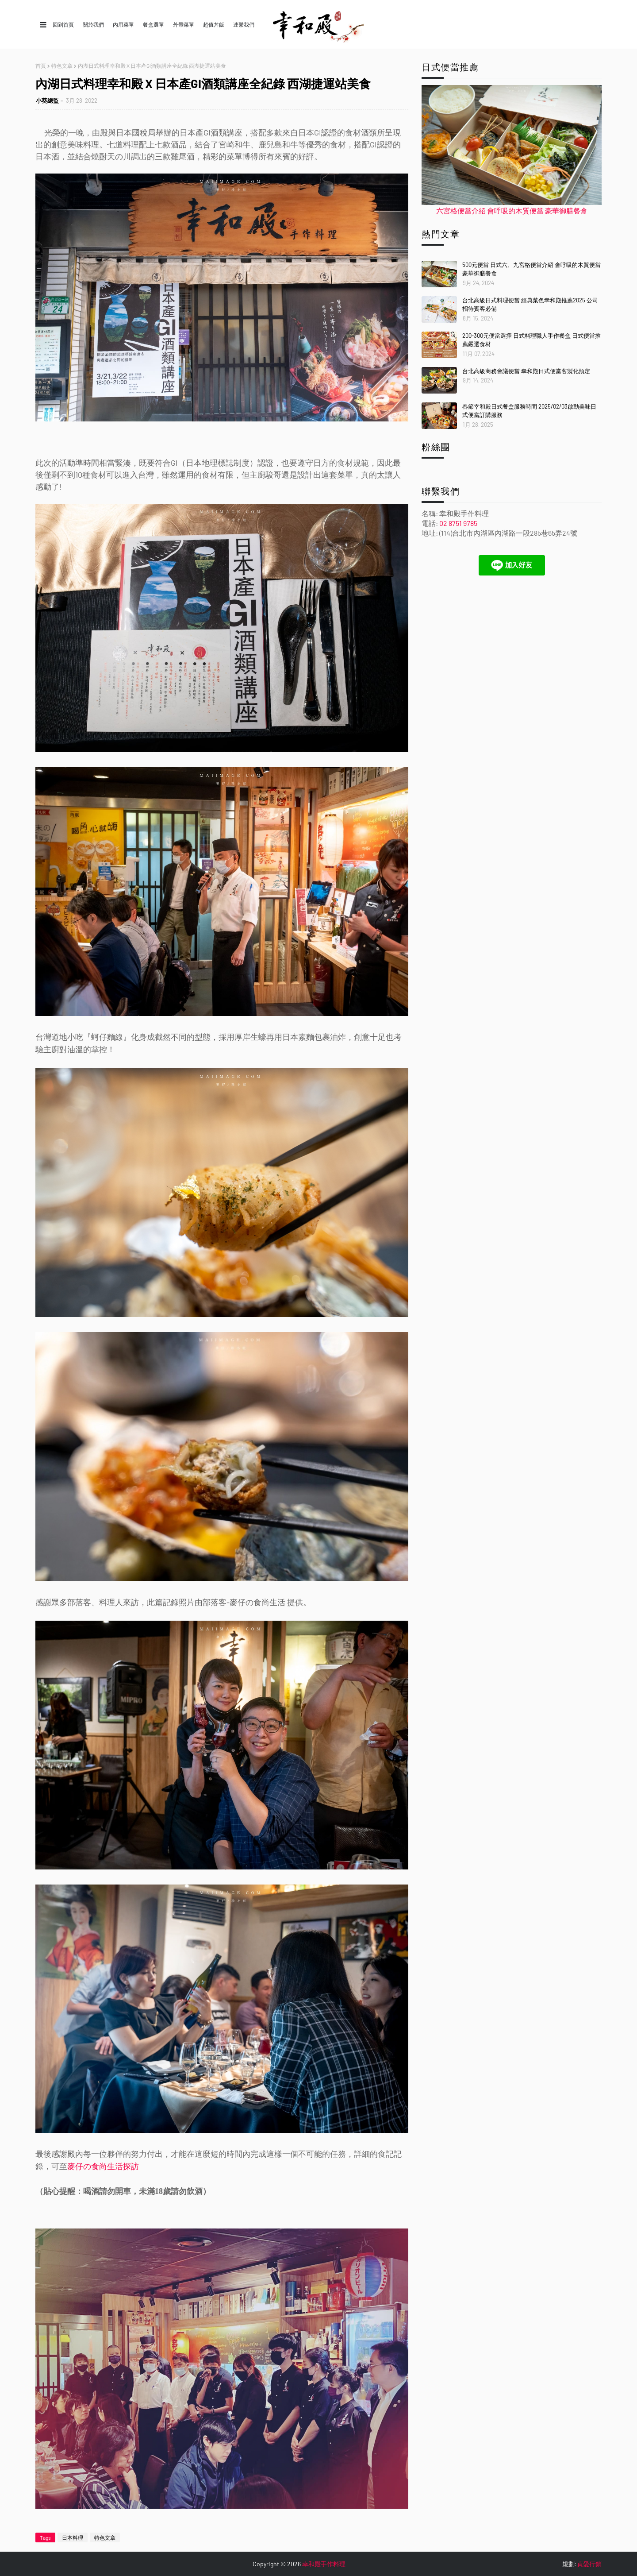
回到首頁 (63, 24)
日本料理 (72, 2537)
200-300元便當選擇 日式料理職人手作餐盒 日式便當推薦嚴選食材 (531, 340)
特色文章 (62, 65)
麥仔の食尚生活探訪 (103, 2166)
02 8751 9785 (458, 523)
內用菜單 (123, 24)
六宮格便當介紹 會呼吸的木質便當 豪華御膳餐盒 (511, 210)
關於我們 (93, 24)
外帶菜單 (183, 24)
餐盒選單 (153, 24)
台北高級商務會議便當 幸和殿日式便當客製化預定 (526, 371)
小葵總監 (47, 100)
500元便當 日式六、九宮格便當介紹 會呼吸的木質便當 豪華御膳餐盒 (531, 269)
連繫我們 (243, 24)
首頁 (40, 65)
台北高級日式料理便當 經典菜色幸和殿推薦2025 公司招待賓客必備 (530, 305)
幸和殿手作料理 (323, 2564)
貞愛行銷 (589, 2564)
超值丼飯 (213, 24)
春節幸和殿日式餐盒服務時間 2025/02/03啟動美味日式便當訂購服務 (529, 411)
